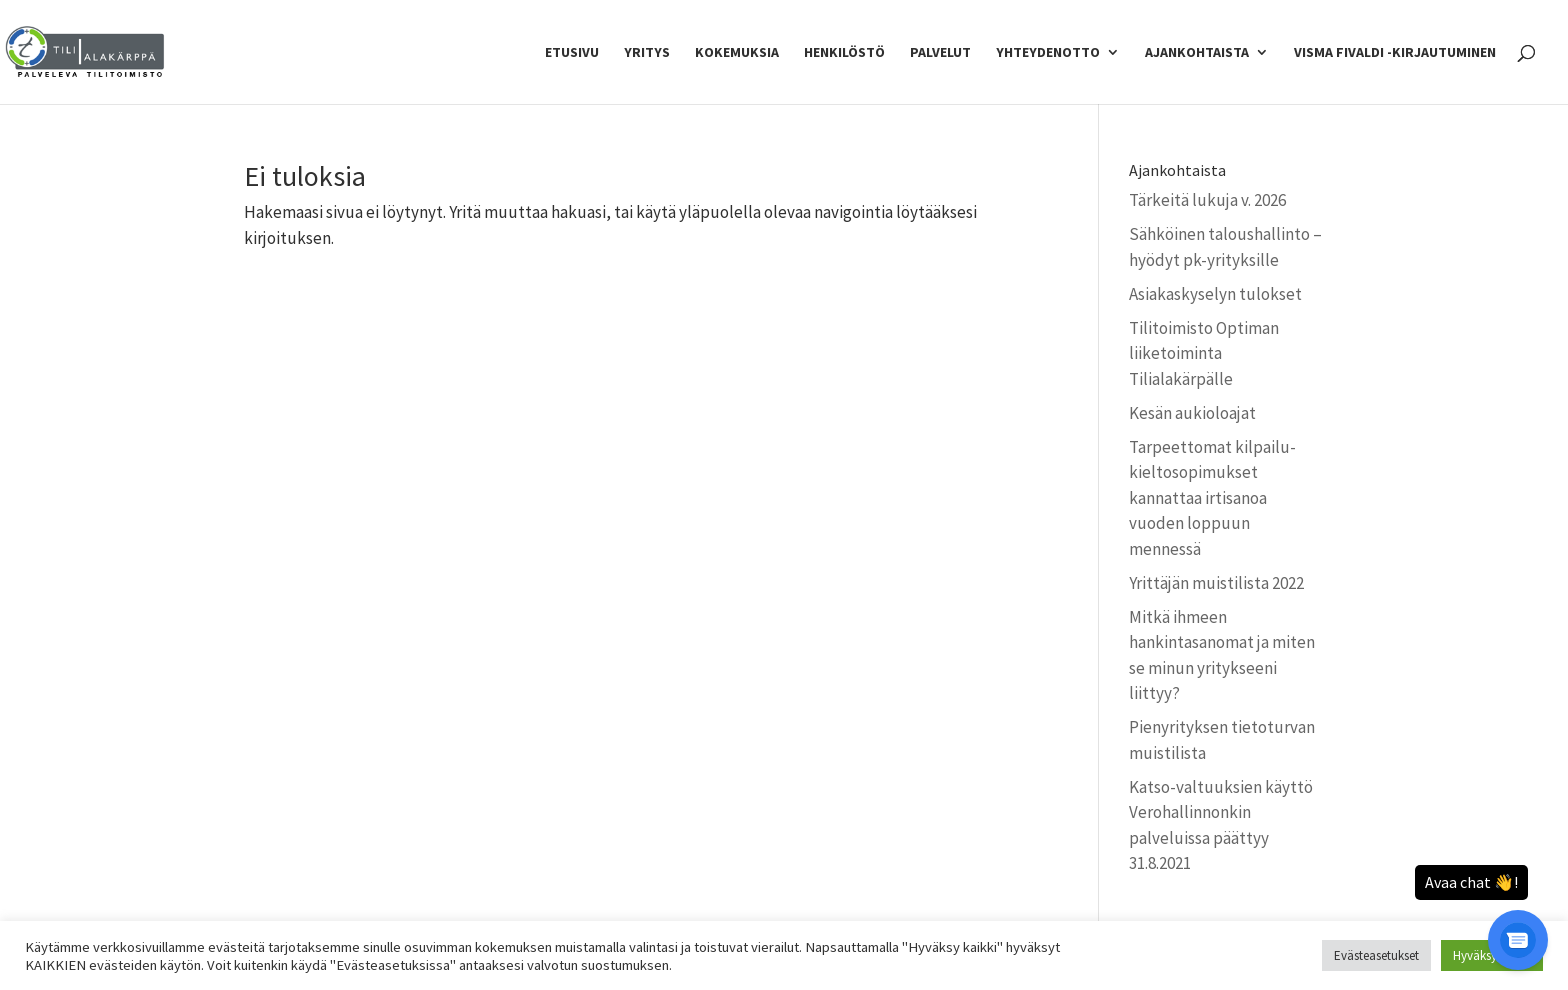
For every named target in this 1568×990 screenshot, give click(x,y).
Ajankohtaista (1197, 53)
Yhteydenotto (1048, 53)
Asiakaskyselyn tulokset (1215, 294)
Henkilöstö (844, 53)
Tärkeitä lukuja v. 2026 (1207, 200)
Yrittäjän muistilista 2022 (1216, 583)
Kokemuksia (737, 53)
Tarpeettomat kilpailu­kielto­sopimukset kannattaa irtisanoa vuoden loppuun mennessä (1212, 498)
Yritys (647, 53)
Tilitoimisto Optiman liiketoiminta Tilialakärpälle (1204, 353)
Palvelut (940, 53)
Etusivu (572, 53)
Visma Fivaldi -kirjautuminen (1395, 53)
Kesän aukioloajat (1192, 413)
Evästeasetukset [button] (1376, 955)
